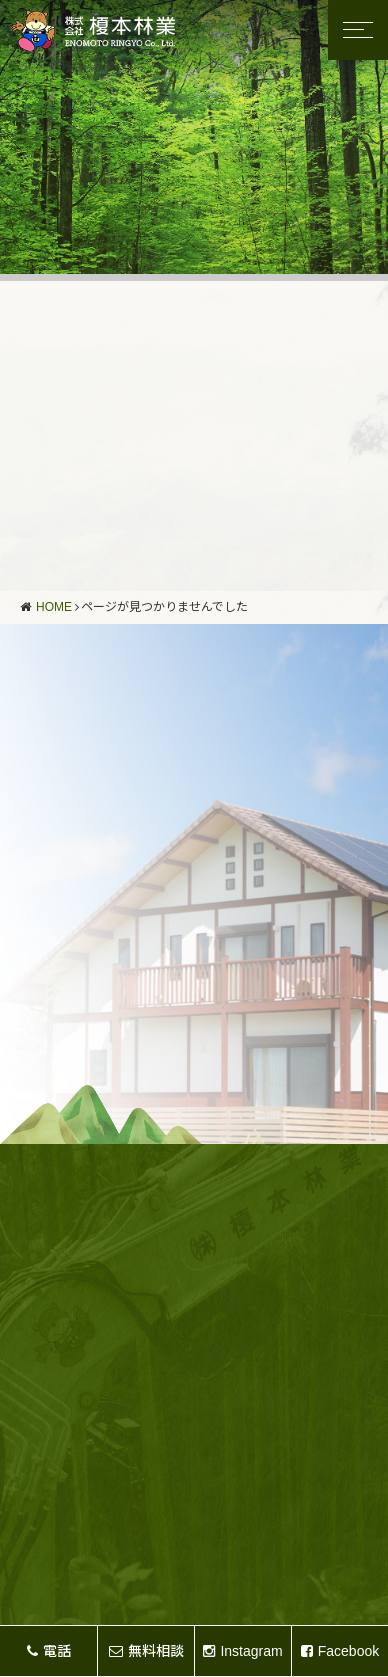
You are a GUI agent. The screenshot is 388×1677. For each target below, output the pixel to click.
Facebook (340, 1651)
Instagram (242, 1651)
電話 (49, 1651)
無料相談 (146, 1651)
